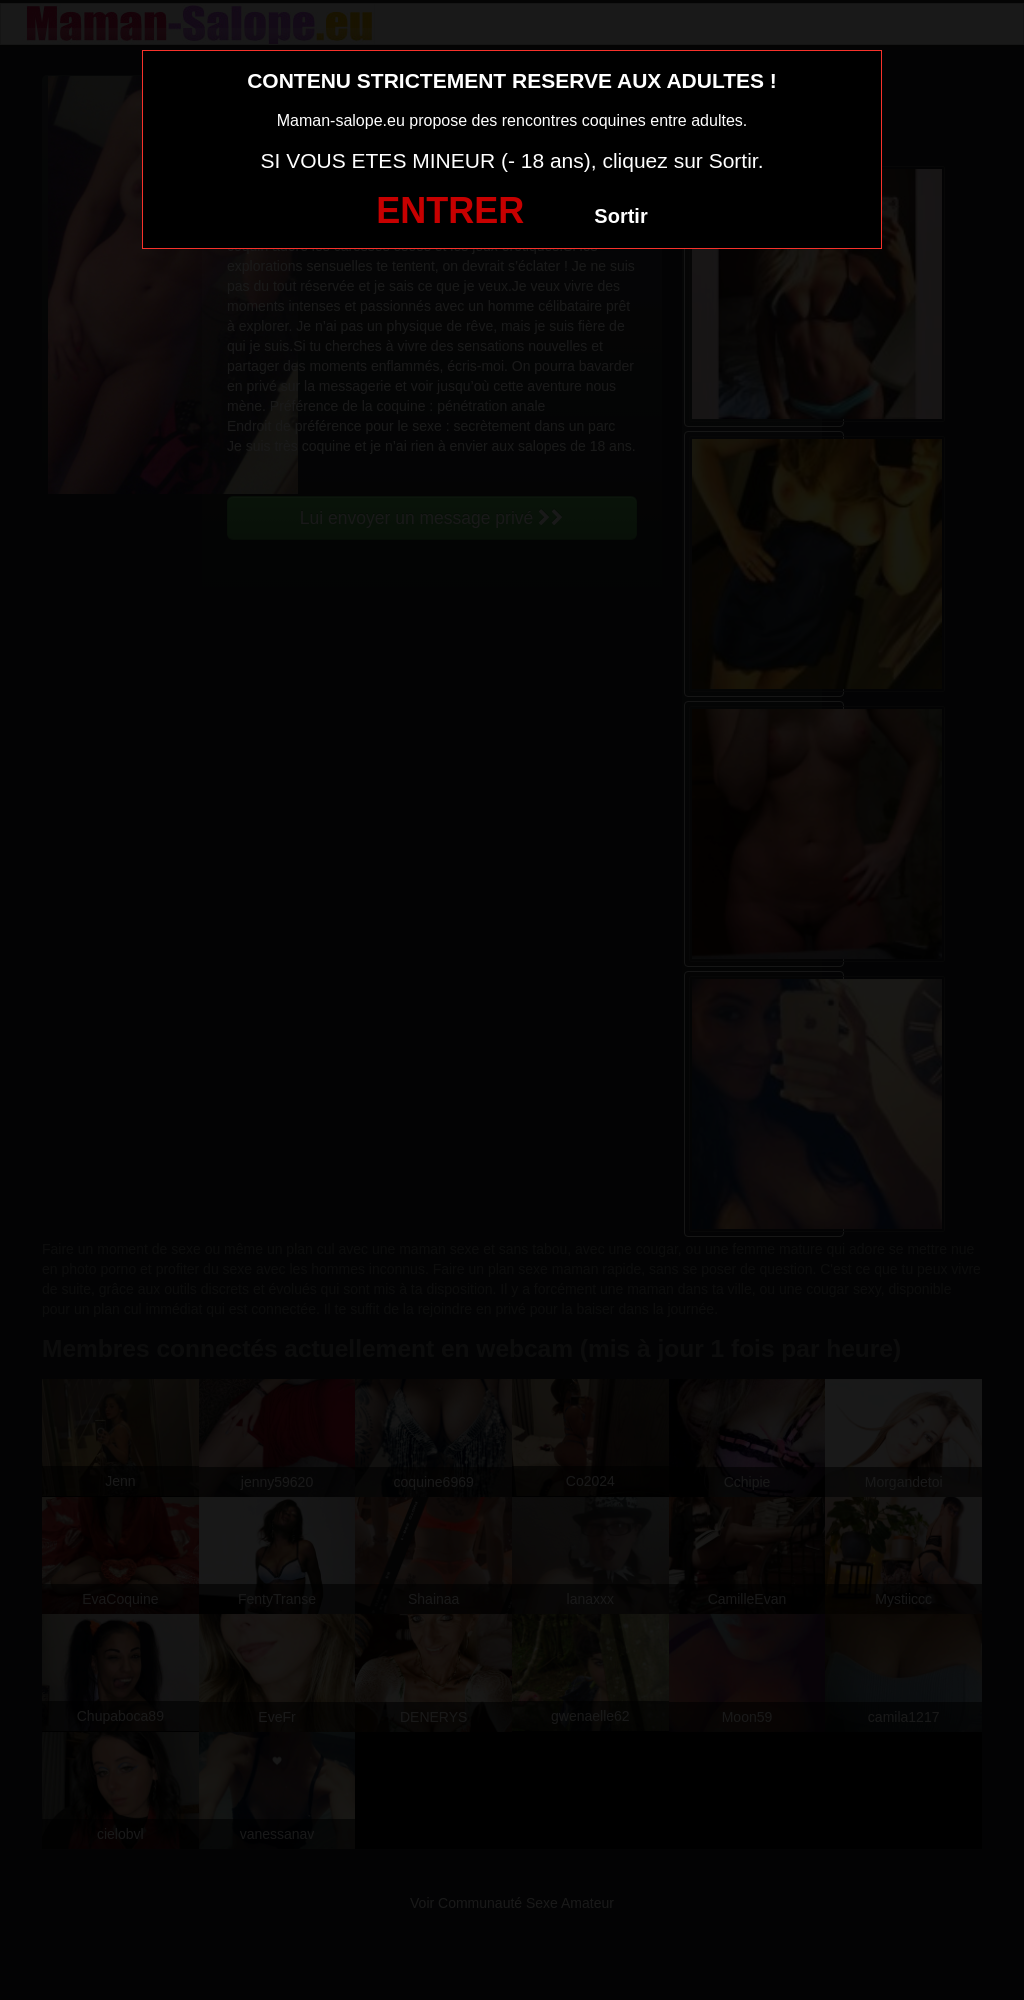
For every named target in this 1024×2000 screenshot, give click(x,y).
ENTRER (450, 210)
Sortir (620, 216)
